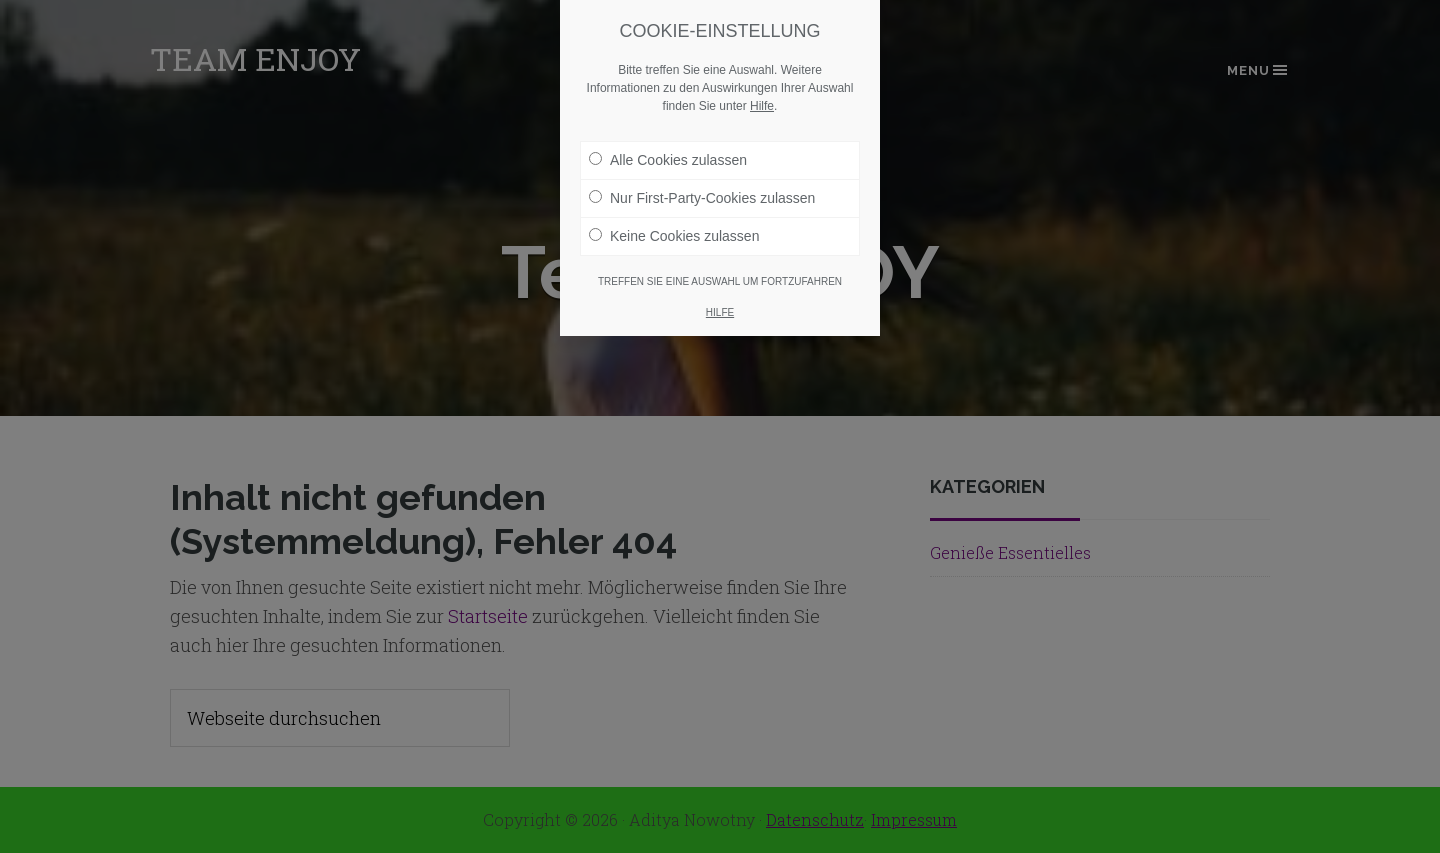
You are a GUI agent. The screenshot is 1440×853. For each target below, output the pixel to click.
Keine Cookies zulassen (674, 227)
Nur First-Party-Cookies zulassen (702, 189)
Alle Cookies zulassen (668, 151)
